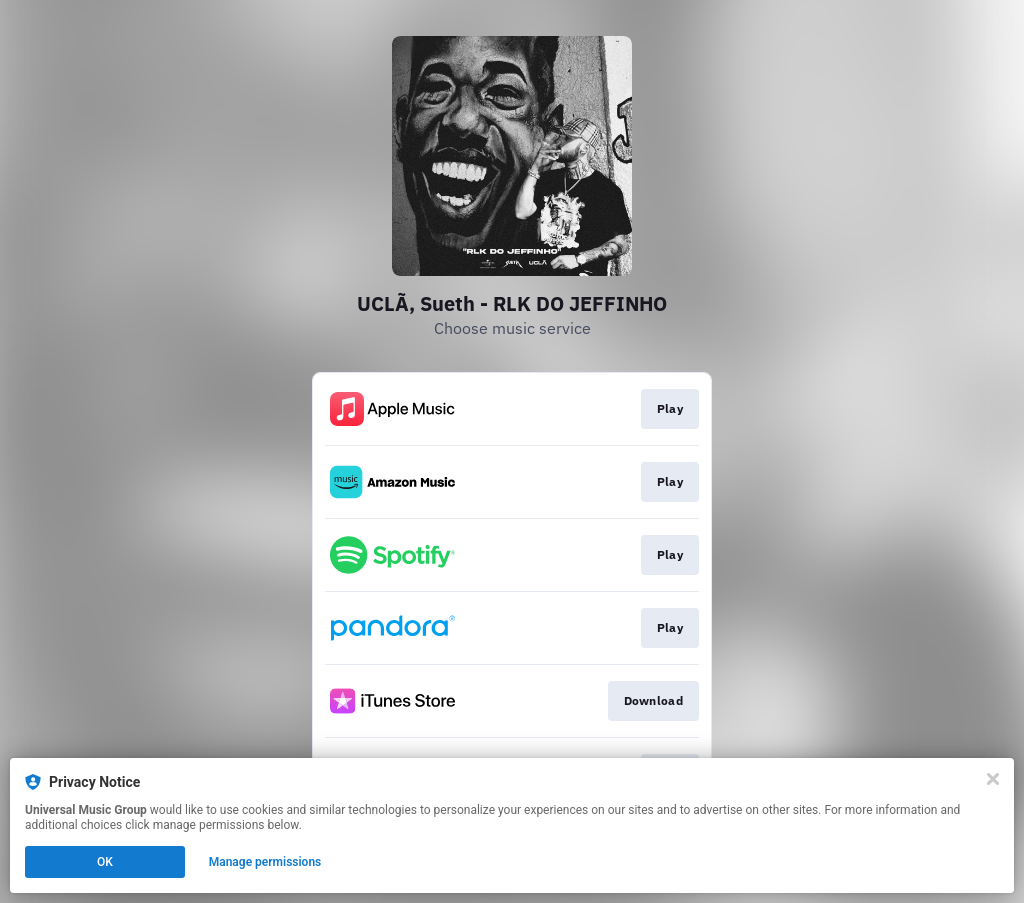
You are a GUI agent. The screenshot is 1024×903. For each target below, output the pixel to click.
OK (105, 862)
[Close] (993, 779)
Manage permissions (265, 862)
